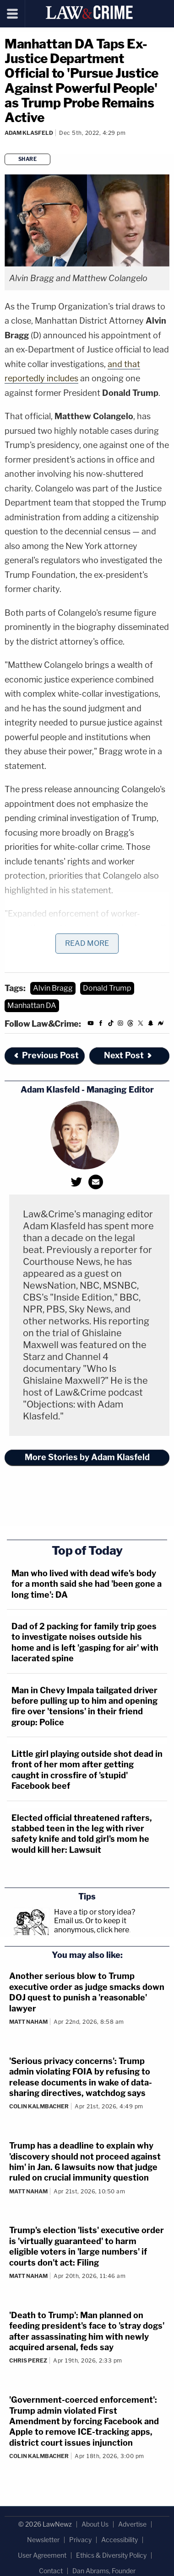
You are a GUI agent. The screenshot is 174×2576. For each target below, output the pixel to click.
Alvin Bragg (53, 988)
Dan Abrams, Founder (104, 2571)
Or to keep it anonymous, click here (91, 1925)
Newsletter (43, 2540)
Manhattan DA (31, 1005)
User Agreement (42, 2555)
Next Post (128, 1055)
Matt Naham (28, 2021)
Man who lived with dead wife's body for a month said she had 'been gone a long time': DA (86, 1584)
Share (27, 159)
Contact (51, 2571)
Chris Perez (28, 2360)
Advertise (132, 2524)
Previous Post (46, 1055)
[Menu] (12, 13)
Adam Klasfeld (29, 132)
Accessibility (119, 2540)
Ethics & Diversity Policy (111, 2555)
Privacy (80, 2540)
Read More (87, 943)
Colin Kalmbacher (39, 2106)
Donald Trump (107, 988)
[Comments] (6, 145)
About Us (95, 2524)
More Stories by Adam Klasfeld (87, 1457)
